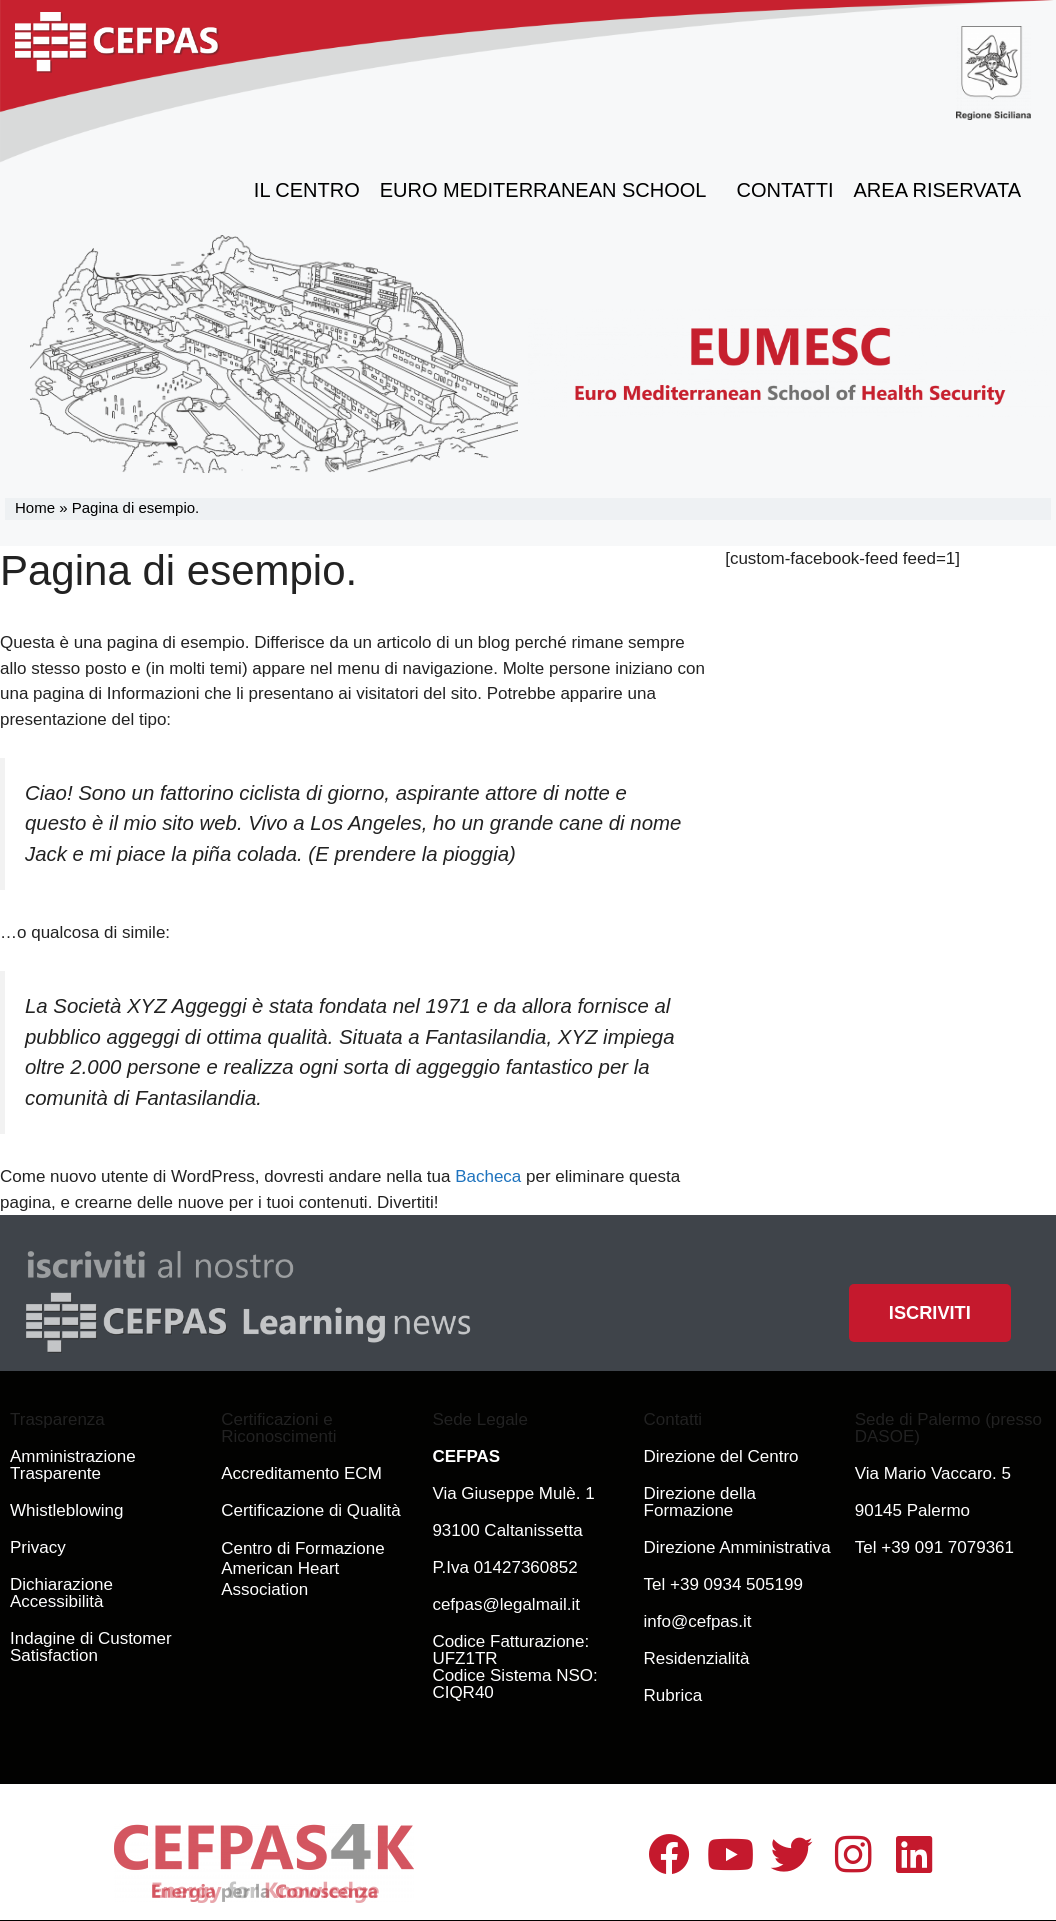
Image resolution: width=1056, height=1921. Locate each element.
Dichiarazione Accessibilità (61, 1593)
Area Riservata (942, 190)
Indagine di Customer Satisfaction (91, 1647)
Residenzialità (697, 1658)
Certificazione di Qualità (311, 1510)
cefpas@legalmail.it (506, 1604)
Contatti (785, 190)
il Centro (307, 190)
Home (35, 507)
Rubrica (673, 1695)
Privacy (38, 1547)
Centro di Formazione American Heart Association (302, 1569)
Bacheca (488, 1176)
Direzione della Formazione (700, 1502)
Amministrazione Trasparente (73, 1465)
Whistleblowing (66, 1510)
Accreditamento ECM (301, 1473)
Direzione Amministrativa (737, 1547)
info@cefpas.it (698, 1621)
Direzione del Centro (721, 1456)
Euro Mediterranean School (548, 190)
